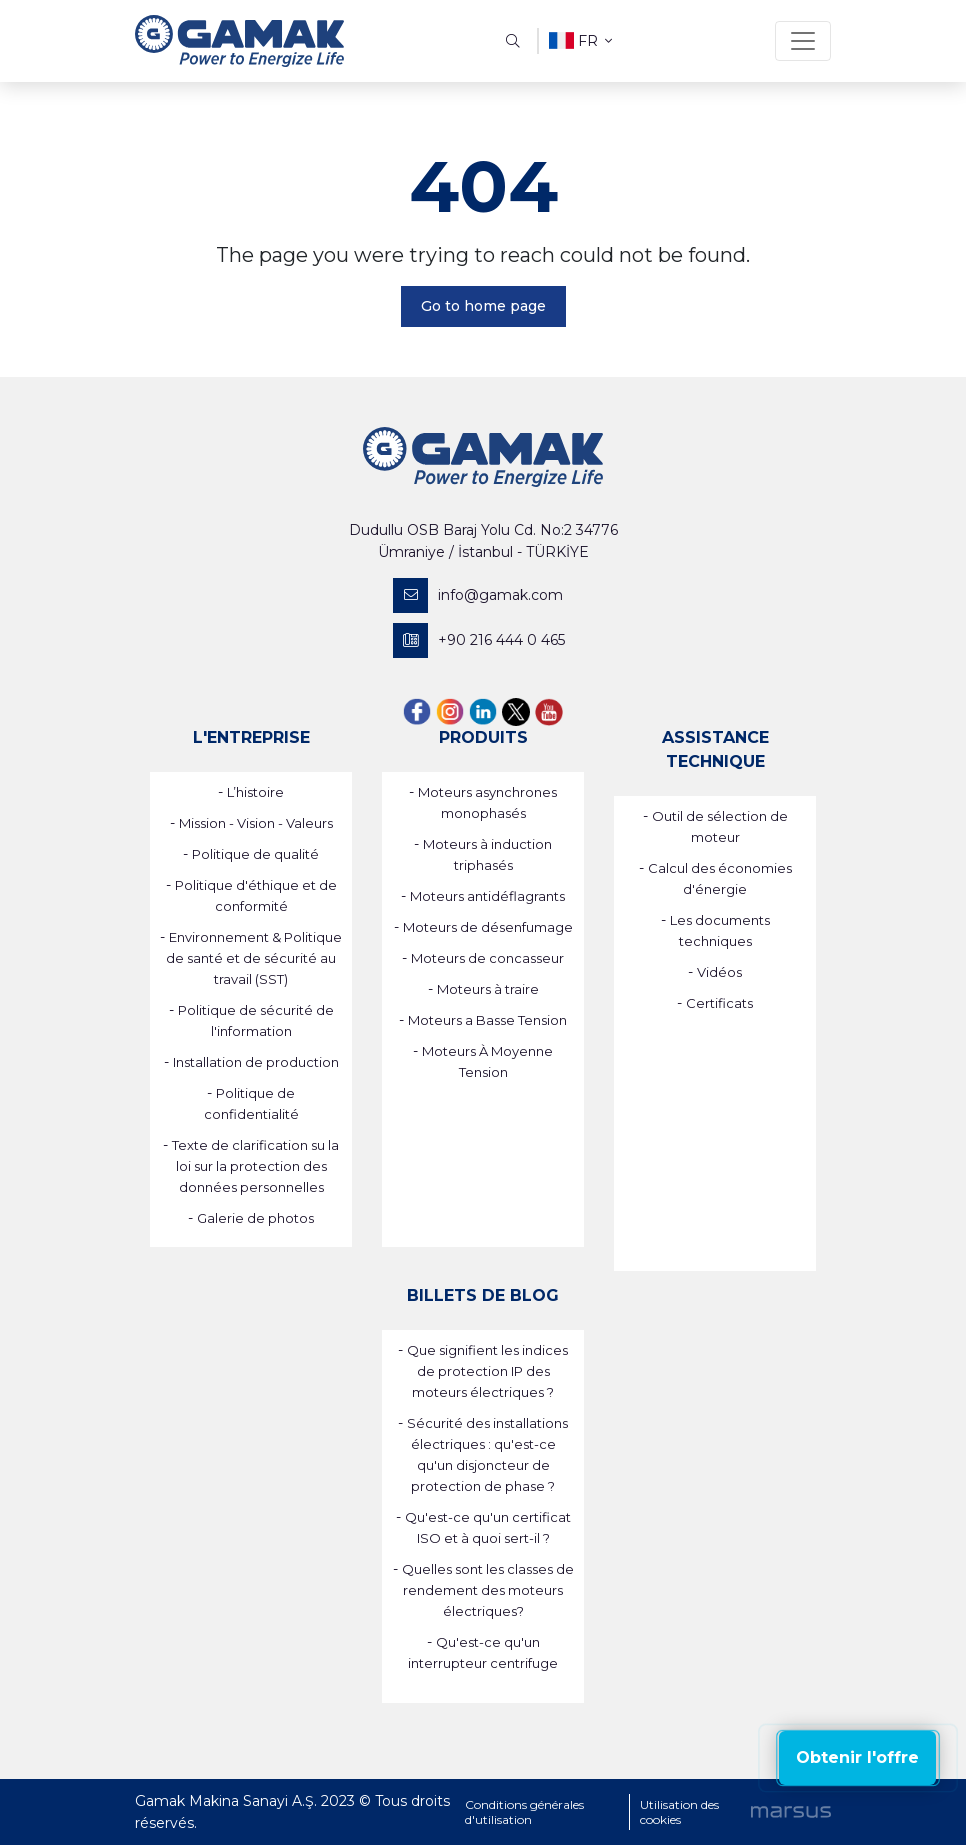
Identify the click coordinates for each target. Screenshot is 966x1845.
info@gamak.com (478, 595)
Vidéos (719, 972)
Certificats (719, 1003)
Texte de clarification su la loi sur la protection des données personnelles (255, 1166)
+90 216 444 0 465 (479, 640)
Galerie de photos (255, 1218)
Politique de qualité (255, 854)
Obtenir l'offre (857, 1757)
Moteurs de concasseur (487, 958)
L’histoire (255, 792)
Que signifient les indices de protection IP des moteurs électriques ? (487, 1371)
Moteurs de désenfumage (488, 927)
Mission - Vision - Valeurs (256, 823)
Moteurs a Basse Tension (487, 1020)
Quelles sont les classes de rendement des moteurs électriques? (488, 1590)
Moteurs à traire (488, 989)
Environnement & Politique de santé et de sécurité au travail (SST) (254, 958)
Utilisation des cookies (679, 1812)
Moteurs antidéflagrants (487, 896)
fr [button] (580, 40)
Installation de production (256, 1062)
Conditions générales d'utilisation (524, 1812)
